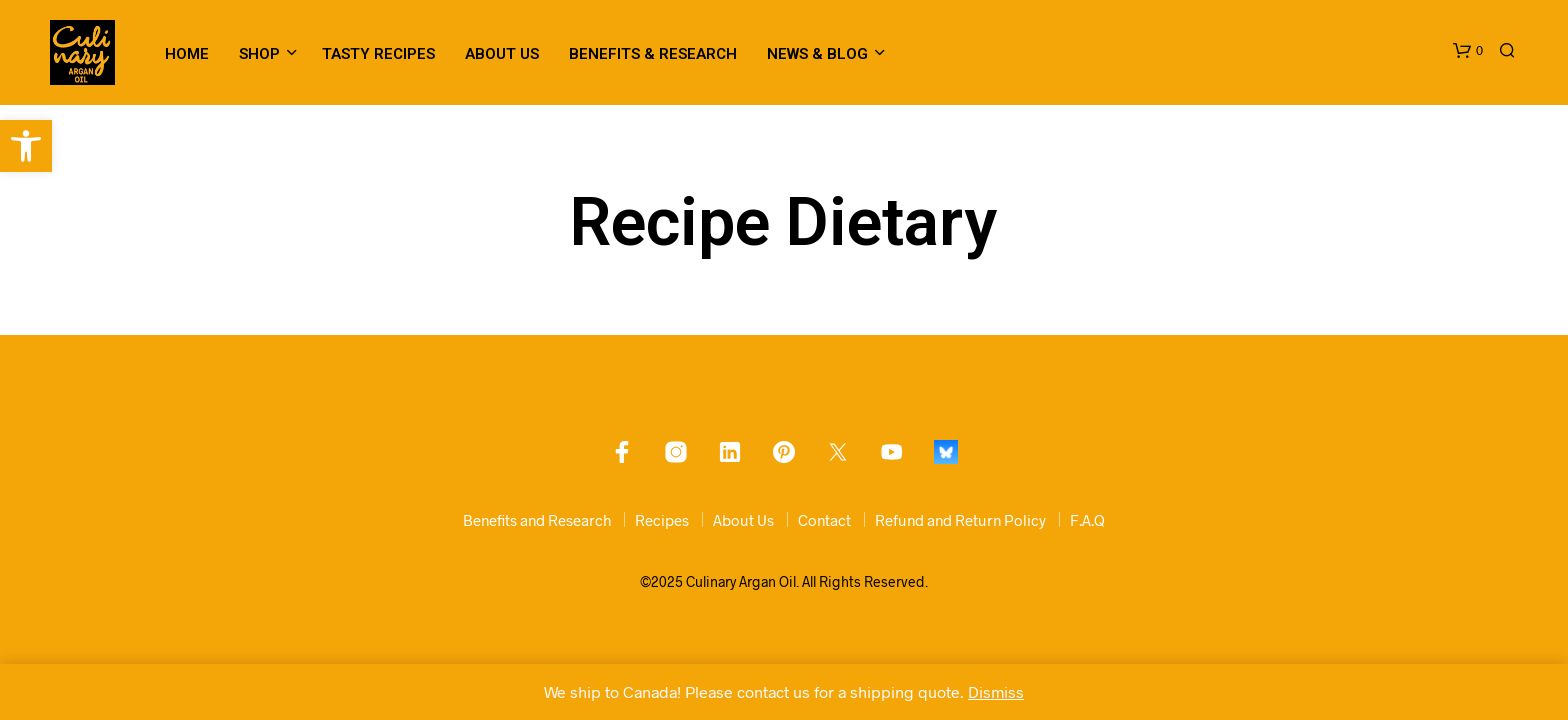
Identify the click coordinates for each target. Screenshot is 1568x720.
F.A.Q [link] (1087, 520)
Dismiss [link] (996, 691)
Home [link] (187, 54)
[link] (26, 146)
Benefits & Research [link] (653, 54)
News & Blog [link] (817, 54)
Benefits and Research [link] (537, 520)
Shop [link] (259, 54)
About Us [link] (502, 54)
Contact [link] (824, 520)
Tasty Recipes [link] (378, 54)
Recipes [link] (662, 520)
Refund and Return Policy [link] (960, 520)
